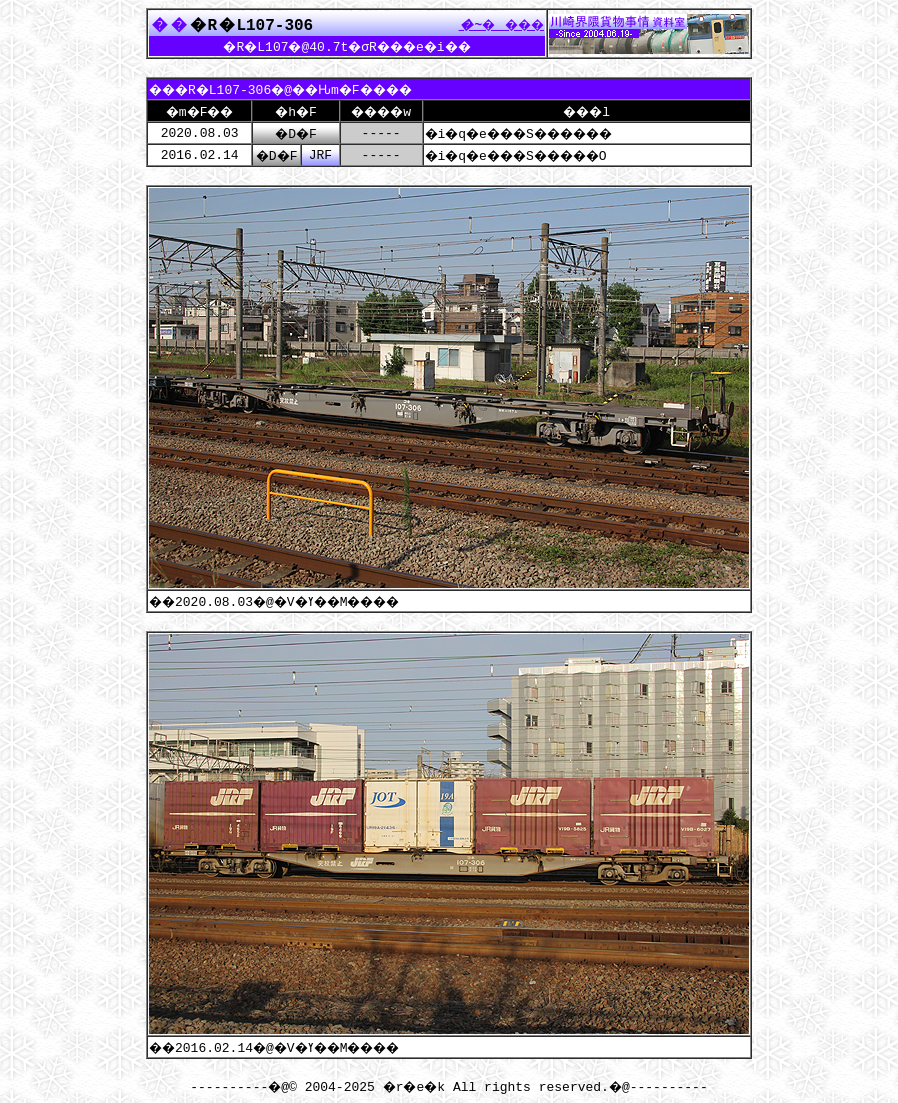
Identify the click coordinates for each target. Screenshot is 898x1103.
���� (496, 24)
